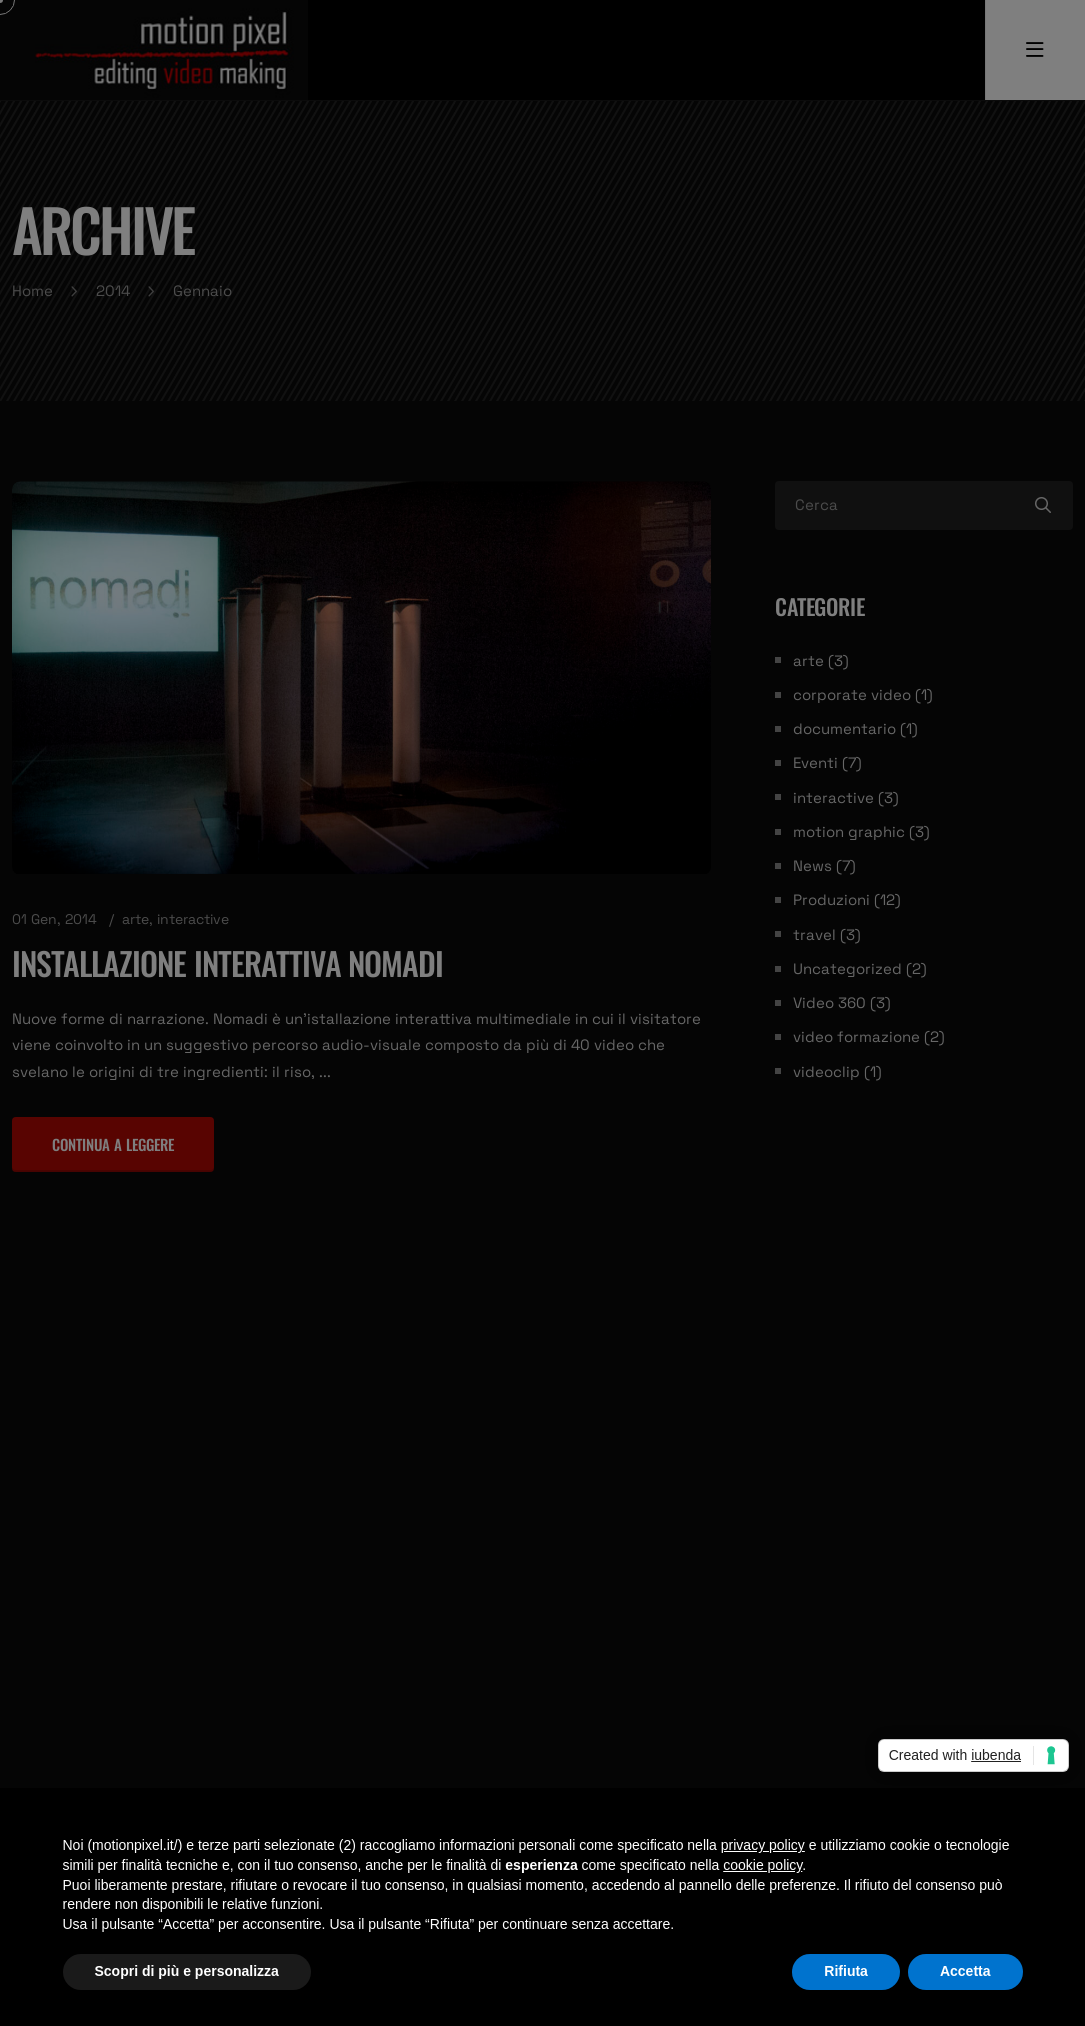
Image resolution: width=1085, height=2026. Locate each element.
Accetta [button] (965, 1971)
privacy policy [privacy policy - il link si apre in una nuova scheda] (763, 1845)
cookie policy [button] (762, 1865)
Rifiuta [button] (846, 1971)
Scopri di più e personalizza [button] (187, 1971)
